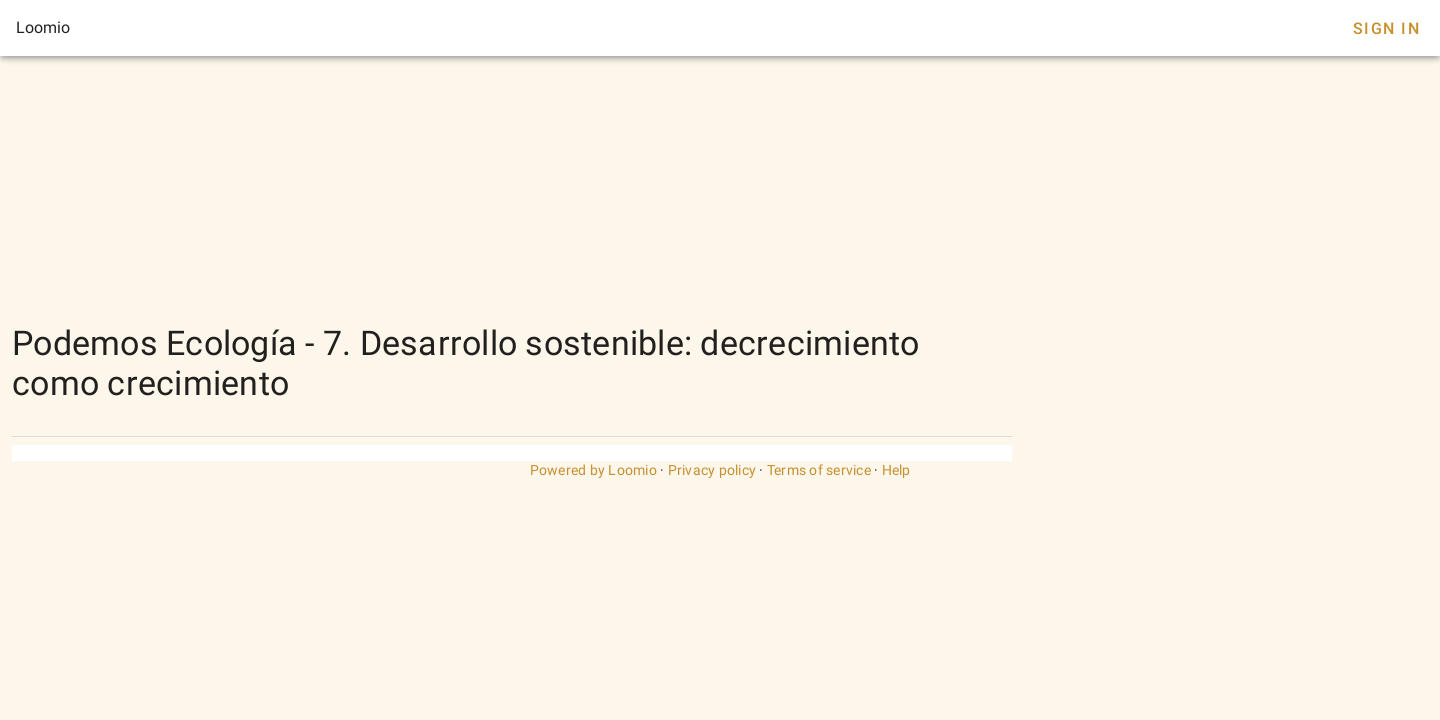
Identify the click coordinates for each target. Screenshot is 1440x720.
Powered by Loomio (593, 470)
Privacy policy (712, 470)
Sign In (1386, 28)
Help (896, 470)
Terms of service (819, 470)
